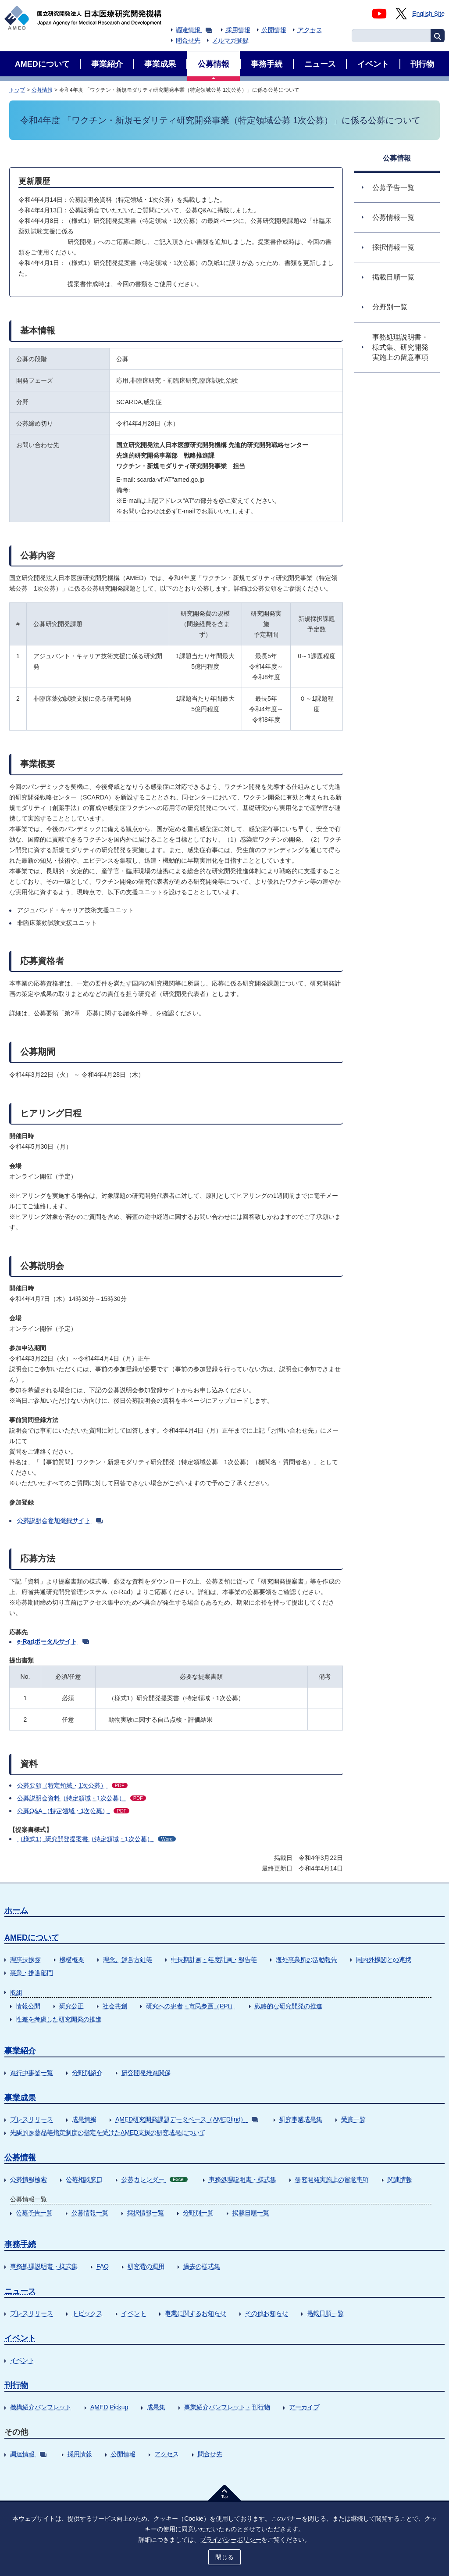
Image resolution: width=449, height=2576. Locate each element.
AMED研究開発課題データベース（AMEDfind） (186, 2119)
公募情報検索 (28, 2179)
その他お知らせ (266, 2313)
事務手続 (20, 2244)
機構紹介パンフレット (40, 2407)
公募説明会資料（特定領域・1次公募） (81, 1798)
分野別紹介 (87, 2072)
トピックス (87, 2313)
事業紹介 (20, 2050)
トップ (17, 90)
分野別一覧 (198, 2212)
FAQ (102, 2266)
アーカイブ (304, 2407)
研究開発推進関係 (146, 2072)
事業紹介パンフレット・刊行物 (227, 2407)
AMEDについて (31, 1937)
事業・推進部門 (31, 1972)
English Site (428, 13)
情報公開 (28, 2006)
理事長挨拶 (25, 1959)
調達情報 (194, 29)
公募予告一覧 (34, 2212)
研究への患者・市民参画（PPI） (191, 2006)
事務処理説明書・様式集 (242, 2179)
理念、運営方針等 (127, 1959)
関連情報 (400, 2179)
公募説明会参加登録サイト (60, 1520)
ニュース (20, 2291)
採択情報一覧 (145, 2212)
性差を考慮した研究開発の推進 (59, 2019)
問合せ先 (188, 40)
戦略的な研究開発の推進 (288, 2006)
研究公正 (71, 2006)
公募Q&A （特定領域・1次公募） (73, 1810)
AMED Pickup (109, 2407)
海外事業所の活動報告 (306, 1959)
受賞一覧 (353, 2119)
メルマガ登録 (230, 40)
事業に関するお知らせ (195, 2313)
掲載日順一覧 (250, 2212)
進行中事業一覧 (31, 2072)
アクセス (310, 29)
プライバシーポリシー (230, 2539)
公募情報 (42, 90)
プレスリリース (31, 2119)
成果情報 (84, 2119)
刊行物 (16, 2385)
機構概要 (72, 1959)
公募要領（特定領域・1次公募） (72, 1785)
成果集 (156, 2407)
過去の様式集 (201, 2266)
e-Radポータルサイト (53, 1641)
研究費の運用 (146, 2266)
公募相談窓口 (84, 2179)
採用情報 (238, 29)
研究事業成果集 (300, 2119)
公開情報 (274, 29)
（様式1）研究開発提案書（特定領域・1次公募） (96, 1838)
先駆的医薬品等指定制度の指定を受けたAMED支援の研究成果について (108, 2132)
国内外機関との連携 (383, 1959)
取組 (16, 1992)
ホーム (16, 1910)
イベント (133, 2313)
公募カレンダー (154, 2179)
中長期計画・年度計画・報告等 (214, 1959)
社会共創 (115, 2006)
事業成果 (20, 2097)
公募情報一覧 (89, 2212)
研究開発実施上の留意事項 (332, 2179)
